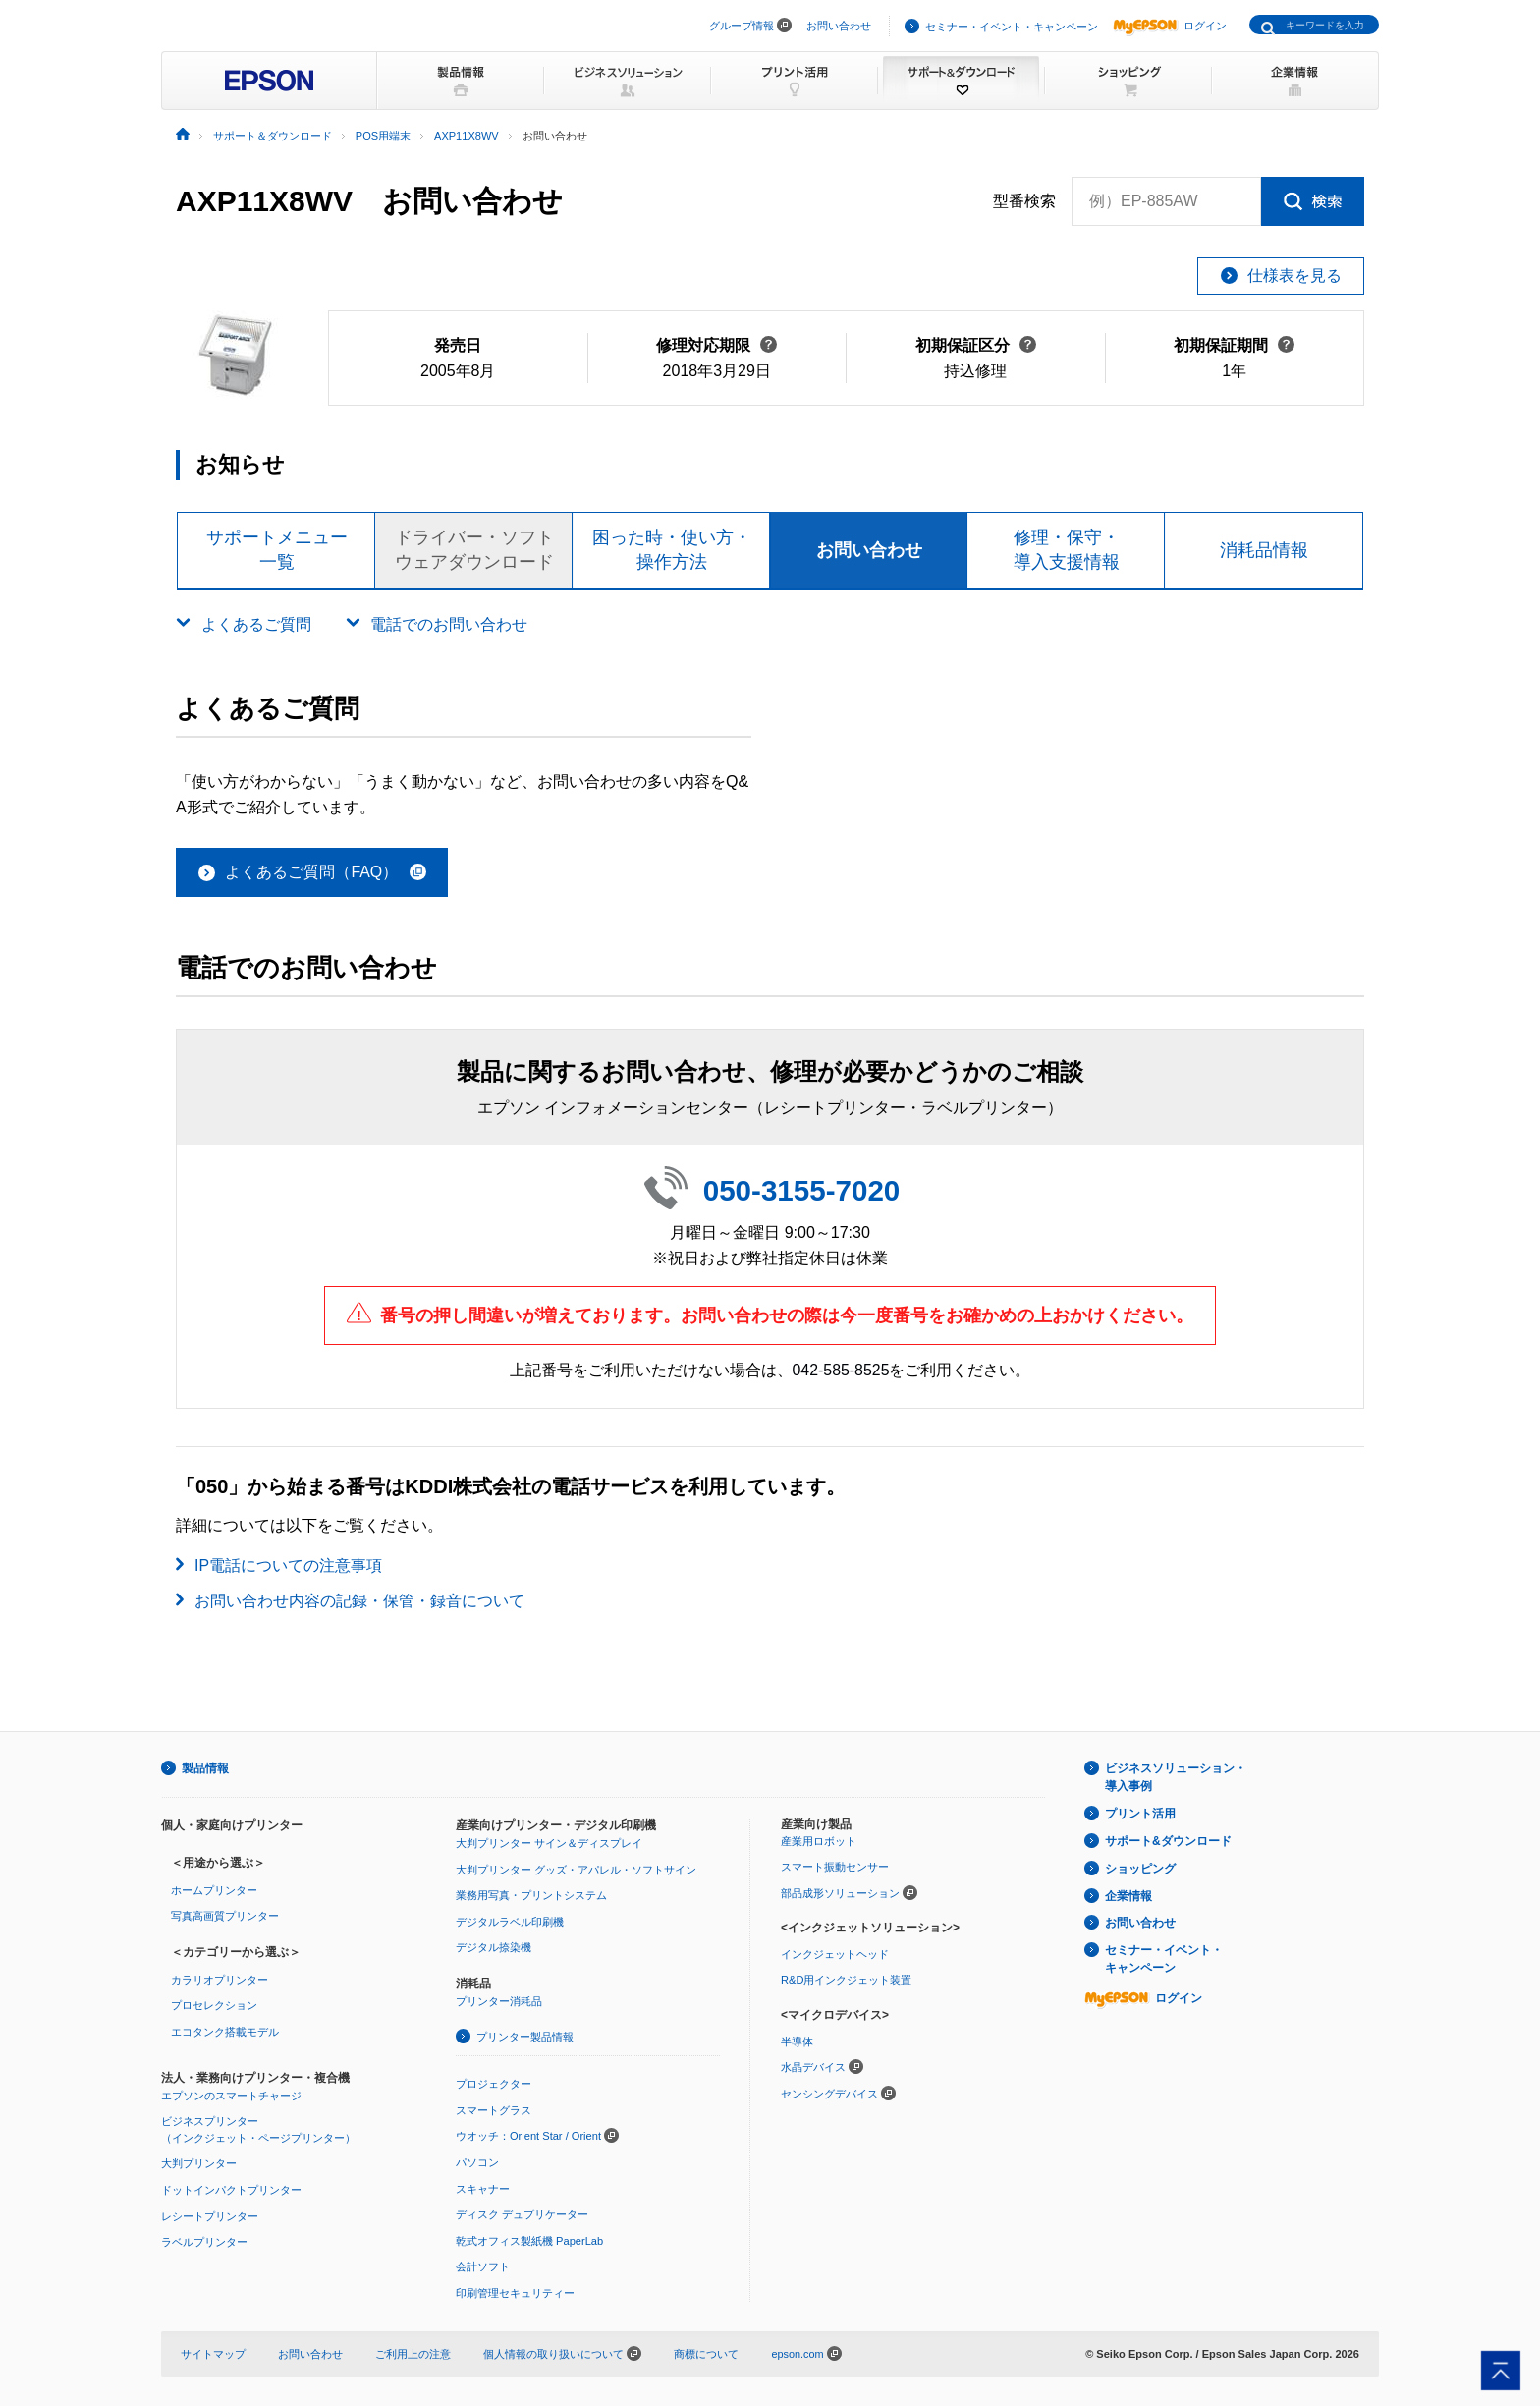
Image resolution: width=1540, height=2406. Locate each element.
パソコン (477, 2162)
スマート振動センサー (835, 1867)
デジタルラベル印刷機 (510, 1922)
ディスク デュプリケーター (522, 2214)
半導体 (797, 2040)
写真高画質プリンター (225, 1916)
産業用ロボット (818, 1840)
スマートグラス (493, 2109)
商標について (706, 2353)
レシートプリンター (209, 2215)
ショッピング (1140, 1868)
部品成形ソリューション (840, 1893)
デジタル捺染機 (493, 1947)
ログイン (1170, 25)
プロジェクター (493, 2084)
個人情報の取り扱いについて (562, 2353)
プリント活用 (1140, 1813)
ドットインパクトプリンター (231, 2190)
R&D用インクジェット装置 (846, 1980)
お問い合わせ (838, 25)
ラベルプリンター (204, 2242)
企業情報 (1128, 1895)
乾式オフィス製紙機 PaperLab (529, 2240)
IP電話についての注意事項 (288, 1565)
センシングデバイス (829, 2092)
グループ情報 (741, 25)
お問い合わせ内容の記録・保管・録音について (359, 1600)
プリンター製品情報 (525, 2036)
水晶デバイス (813, 2067)
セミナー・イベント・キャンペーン (1011, 26)
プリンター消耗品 (499, 2001)
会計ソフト (483, 2266)
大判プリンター (199, 2163)
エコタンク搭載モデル (225, 2032)
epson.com (797, 2353)
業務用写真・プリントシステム (531, 1895)
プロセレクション (214, 2005)
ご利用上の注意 (413, 2353)
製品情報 (205, 1768)
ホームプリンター (214, 1890)
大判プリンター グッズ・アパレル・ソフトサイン (576, 1868)
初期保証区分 (975, 345)
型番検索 (1024, 201)
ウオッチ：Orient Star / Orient (528, 2136)
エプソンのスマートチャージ (231, 2094)
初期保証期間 (1234, 345)
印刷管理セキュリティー (515, 2293)
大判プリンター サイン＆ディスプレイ (549, 1843)
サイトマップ (213, 2353)
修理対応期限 (716, 345)
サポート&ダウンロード (1168, 1841)
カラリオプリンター (219, 1980)
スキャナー (483, 2188)
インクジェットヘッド (835, 1954)
